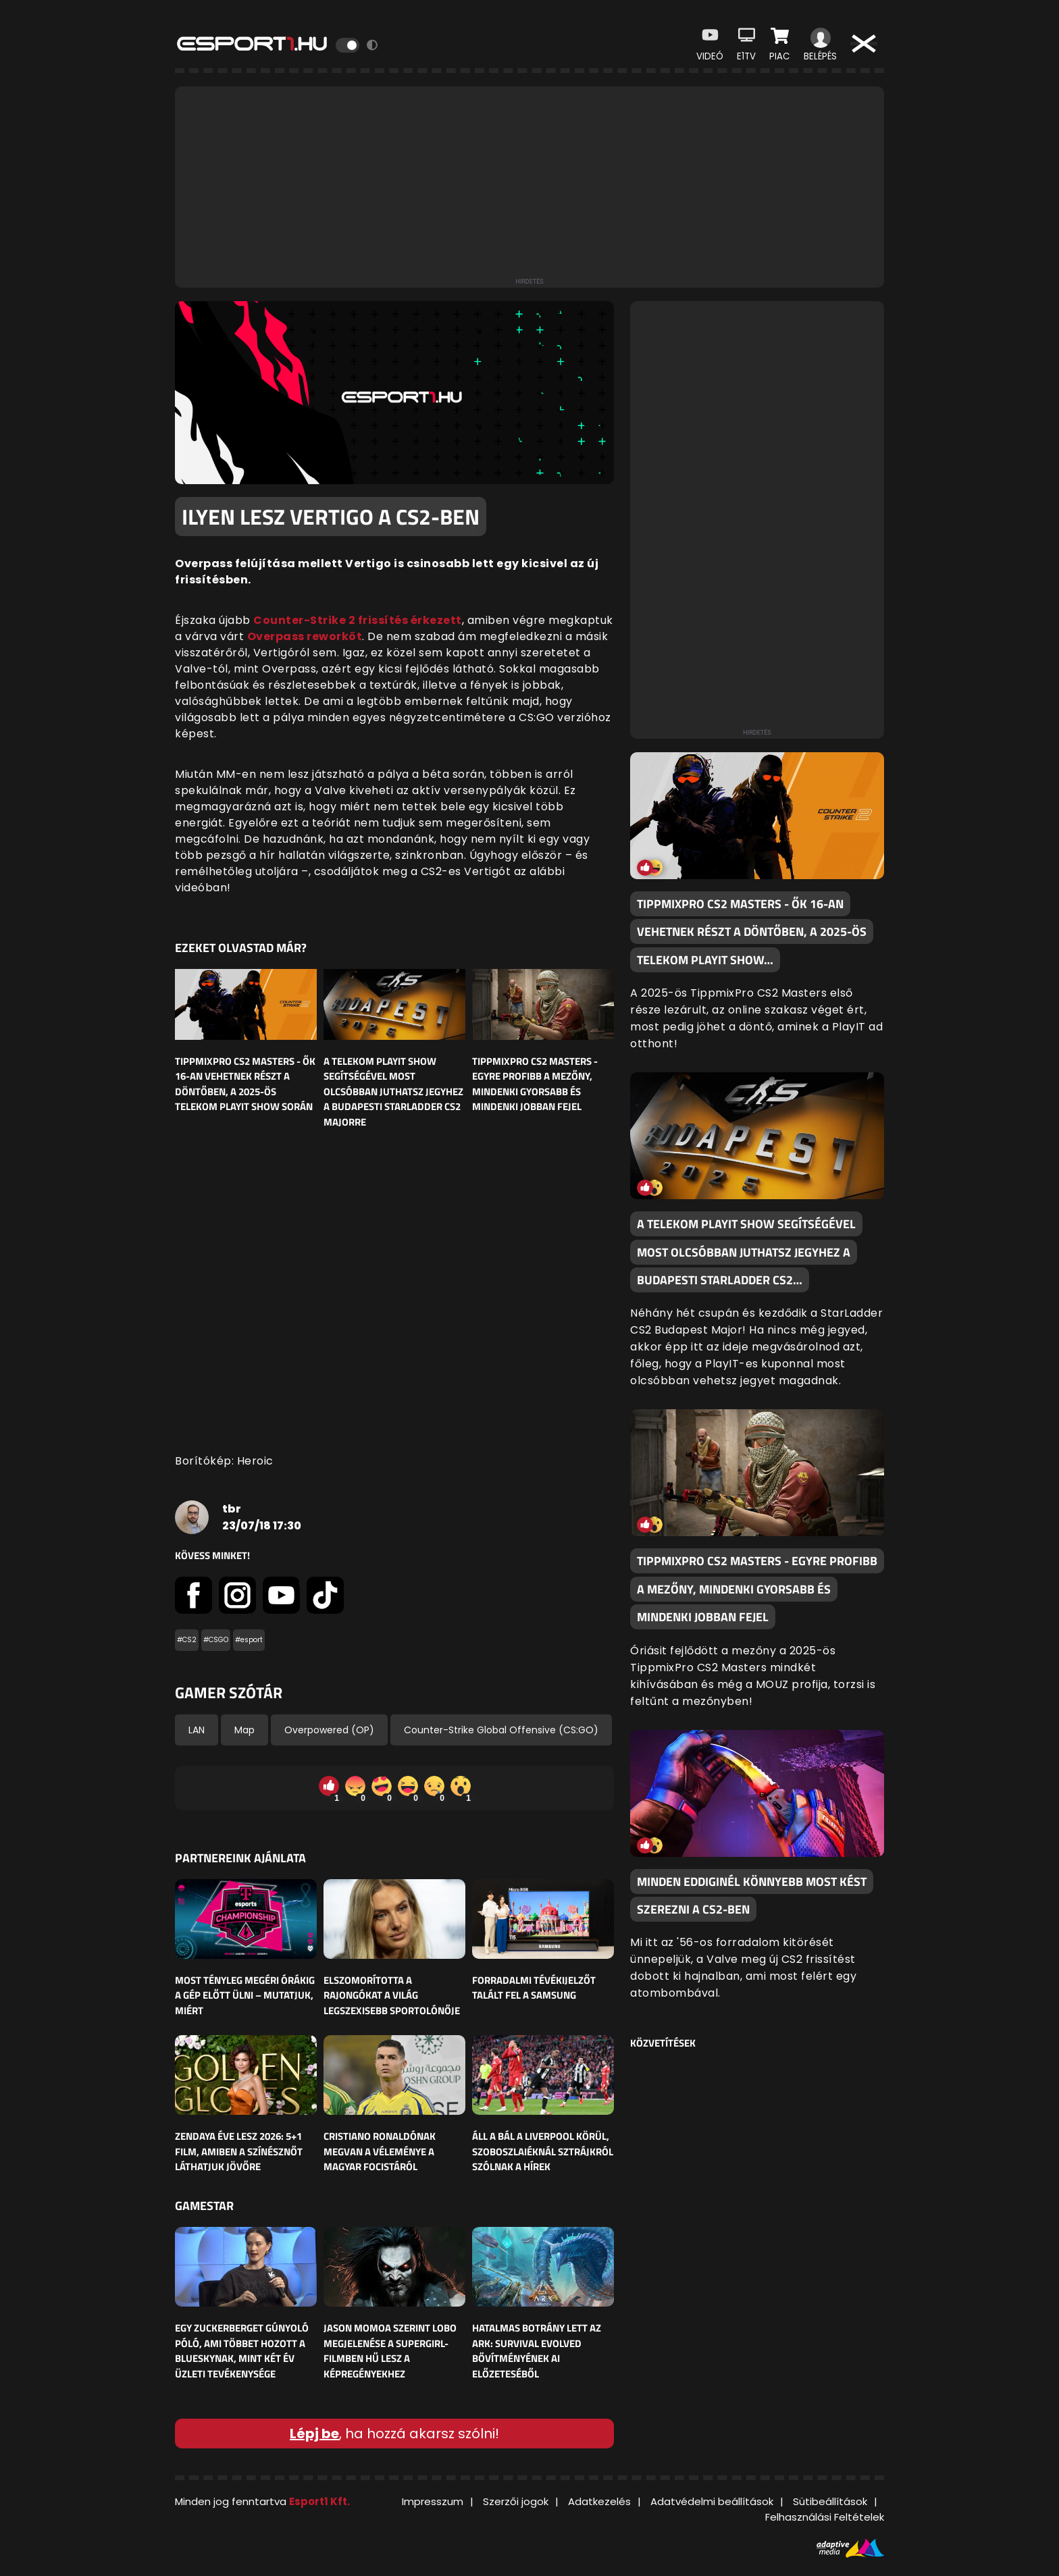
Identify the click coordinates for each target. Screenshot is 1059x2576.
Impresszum (432, 2501)
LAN (196, 1730)
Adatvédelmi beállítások (711, 2501)
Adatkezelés (599, 2501)
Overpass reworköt (305, 636)
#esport (249, 1640)
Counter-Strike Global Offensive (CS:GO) (501, 1730)
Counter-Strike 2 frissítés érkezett (357, 620)
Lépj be (314, 2433)
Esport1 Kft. (319, 2501)
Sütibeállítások (830, 2501)
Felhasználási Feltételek (824, 2517)
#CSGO (215, 1640)
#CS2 (187, 1640)
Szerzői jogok (515, 2501)
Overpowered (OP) (329, 1730)
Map (244, 1730)
